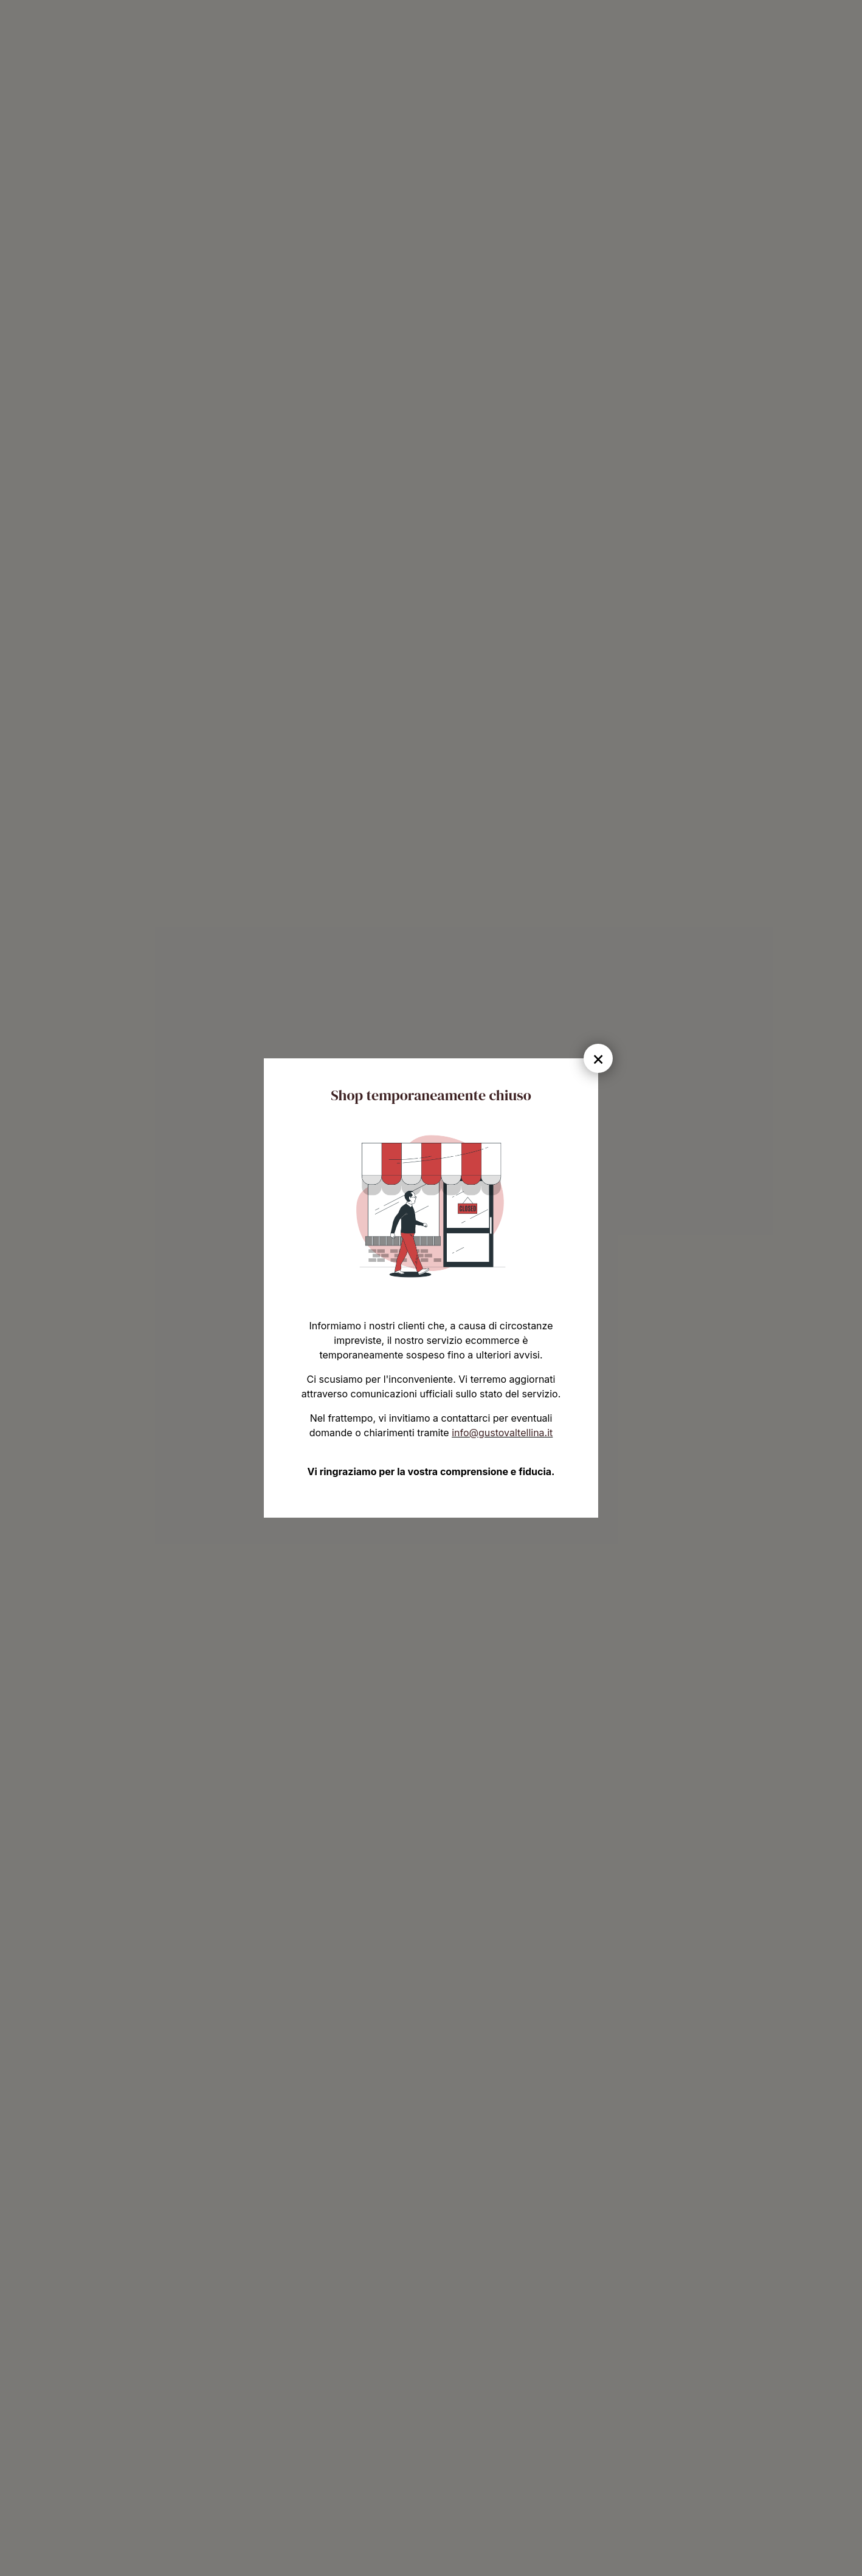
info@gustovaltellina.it (502, 1433)
